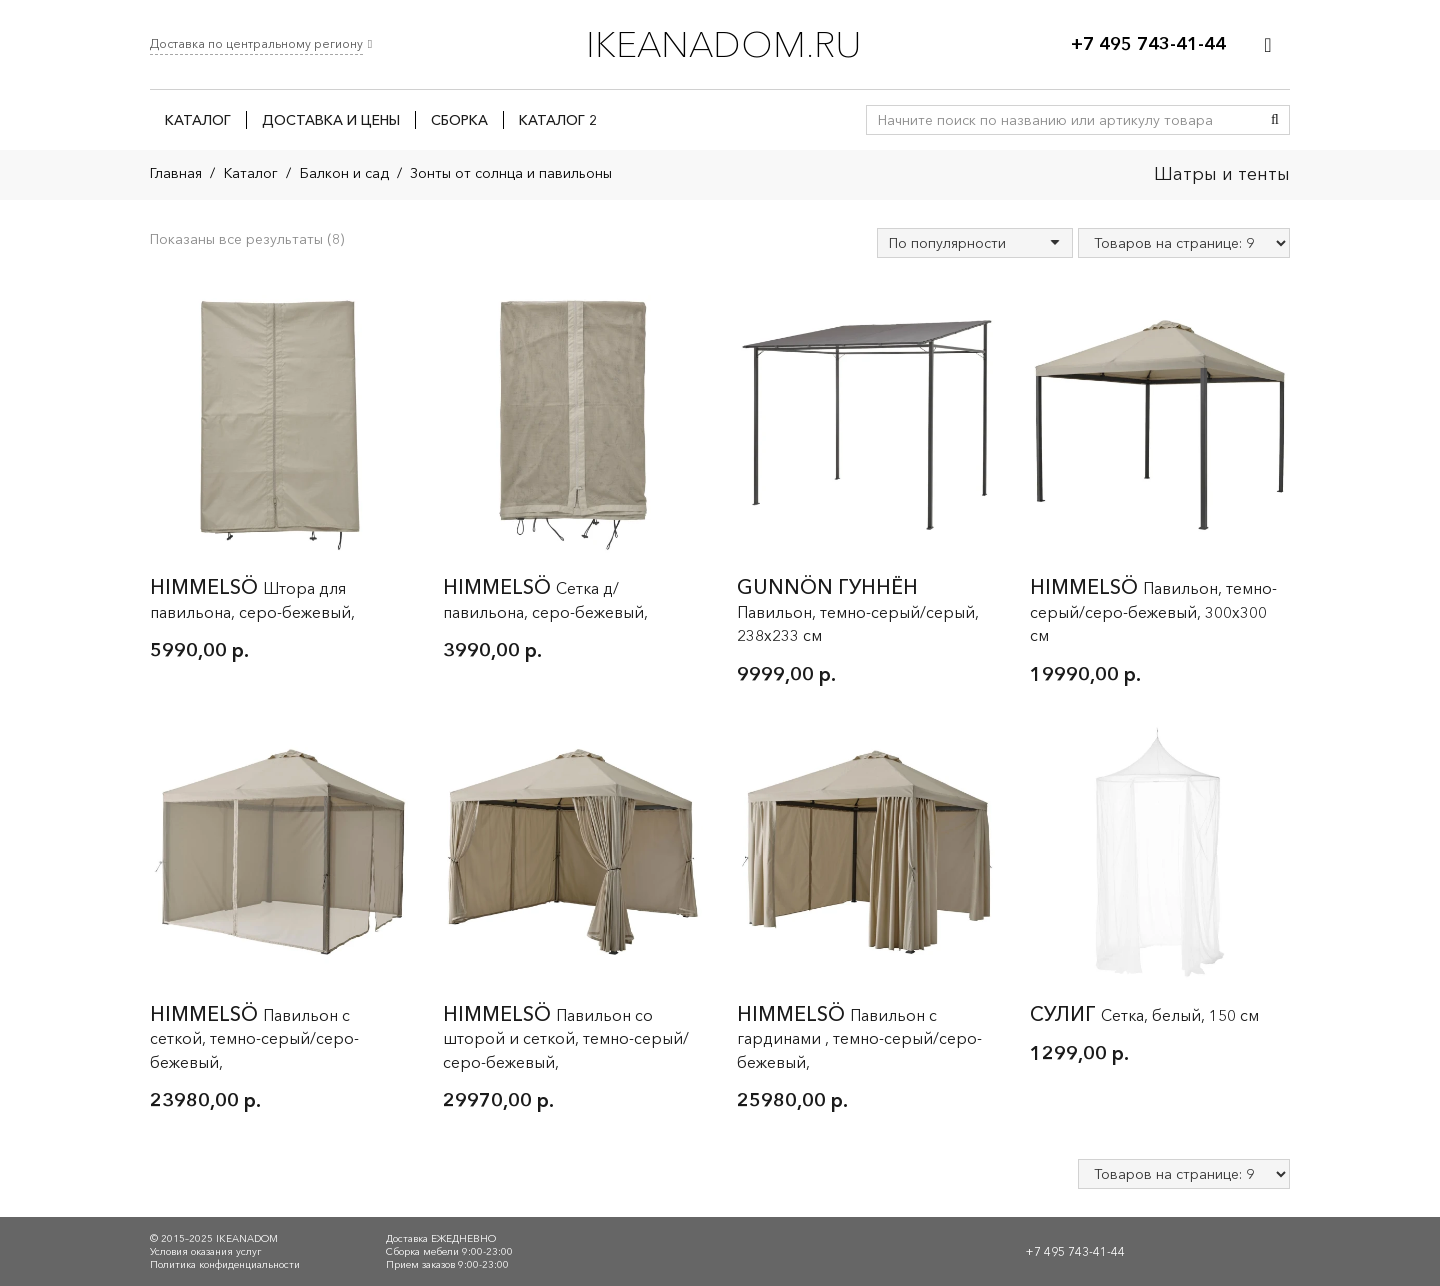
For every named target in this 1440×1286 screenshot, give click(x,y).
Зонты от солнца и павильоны (511, 173)
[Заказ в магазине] (975, 243)
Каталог (251, 173)
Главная (176, 173)
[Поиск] (1275, 120)
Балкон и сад (344, 173)
